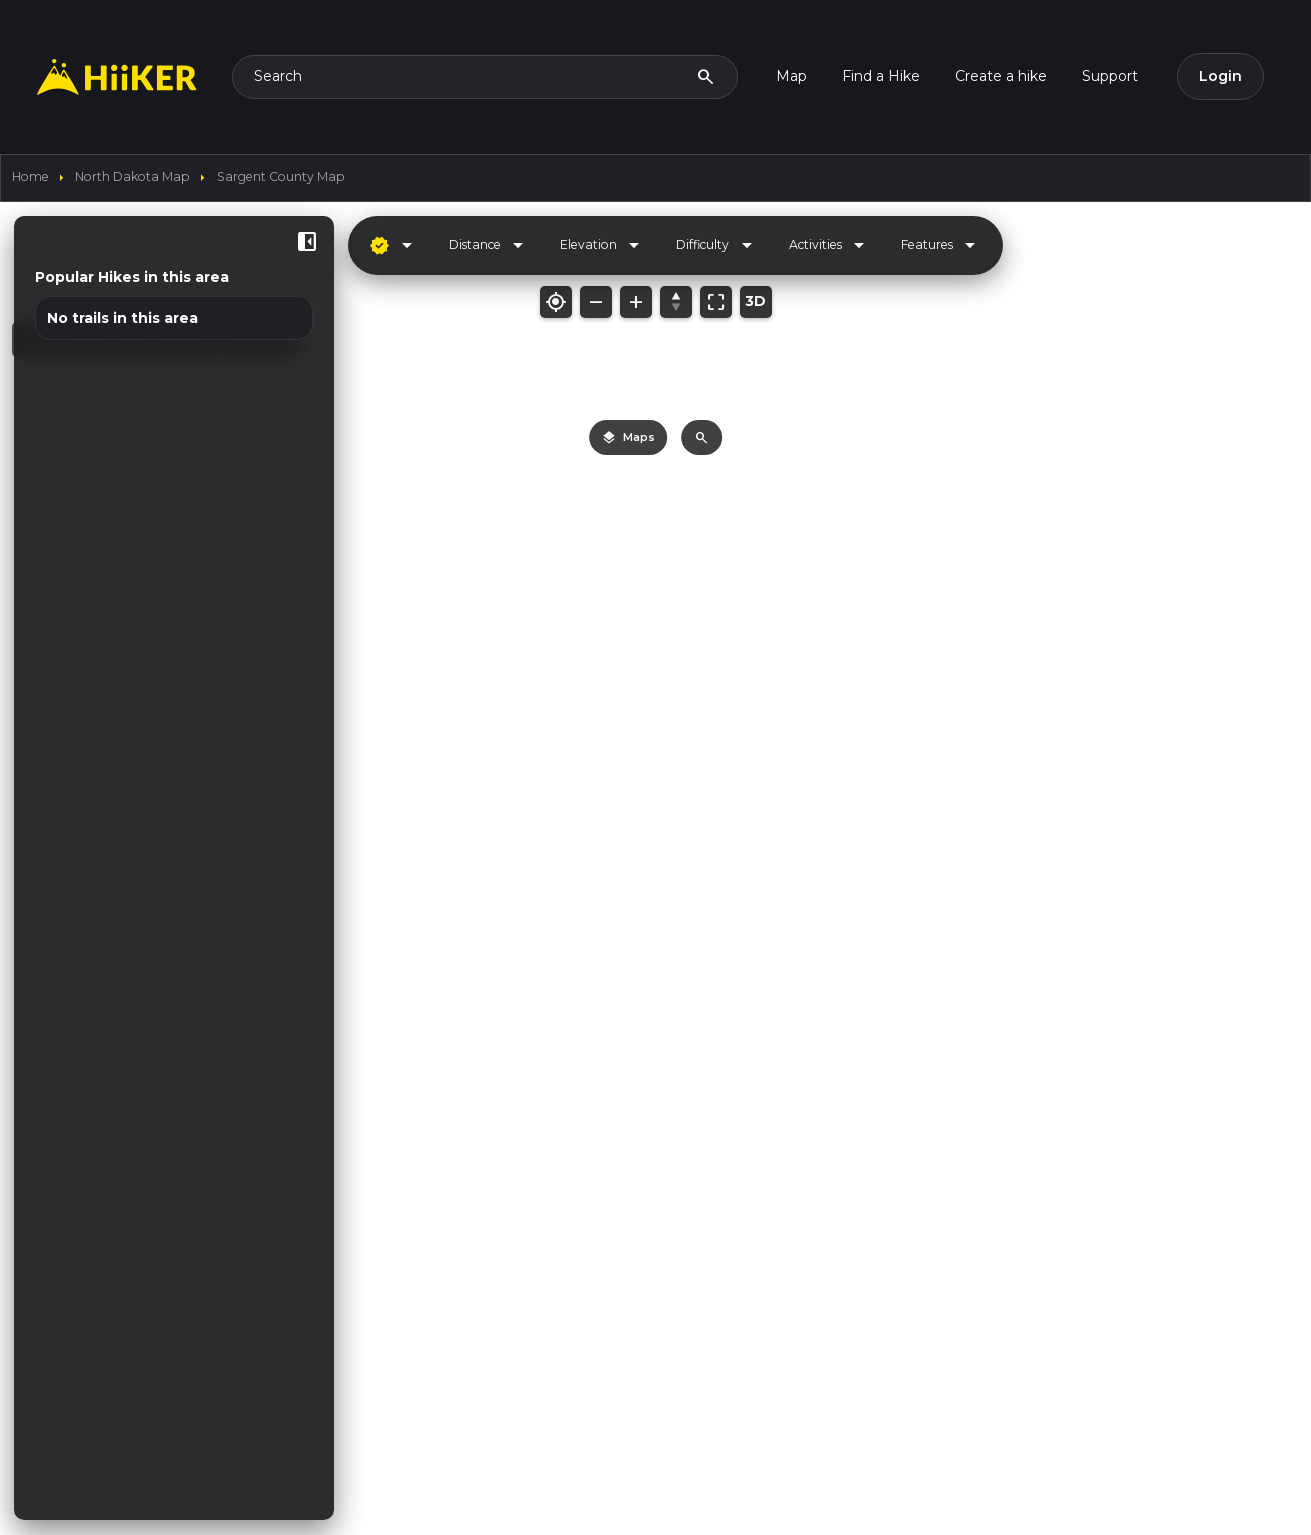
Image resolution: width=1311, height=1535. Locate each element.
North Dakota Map (132, 176)
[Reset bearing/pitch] (676, 302)
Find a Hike (881, 76)
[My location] (556, 302)
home (30, 176)
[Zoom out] (596, 302)
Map (791, 76)
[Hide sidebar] (307, 242)
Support (1110, 76)
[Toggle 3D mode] (756, 302)
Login (1220, 76)
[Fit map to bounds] (716, 302)
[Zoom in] (636, 302)
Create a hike (1001, 76)
